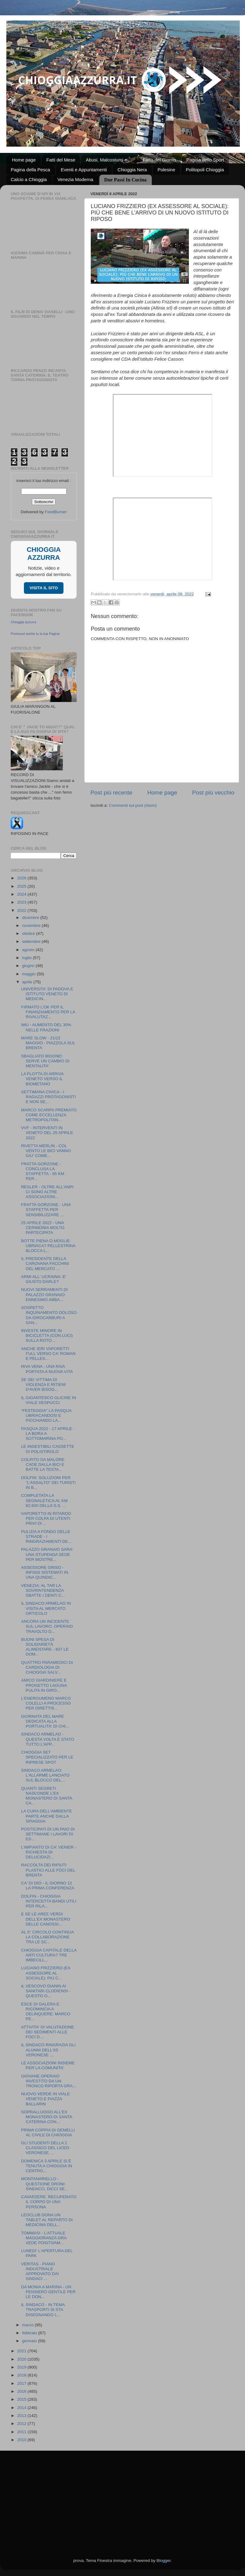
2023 (22, 902)
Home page (24, 159)
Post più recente (111, 792)
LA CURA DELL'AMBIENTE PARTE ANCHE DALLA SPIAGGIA (46, 1816)
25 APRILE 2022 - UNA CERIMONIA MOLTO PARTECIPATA (42, 1227)
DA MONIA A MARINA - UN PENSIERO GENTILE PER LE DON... (48, 2292)
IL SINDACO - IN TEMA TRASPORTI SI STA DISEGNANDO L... (43, 2309)
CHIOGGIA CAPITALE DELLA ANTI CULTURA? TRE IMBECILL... (49, 1955)
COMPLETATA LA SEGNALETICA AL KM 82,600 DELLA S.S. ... (44, 1500)
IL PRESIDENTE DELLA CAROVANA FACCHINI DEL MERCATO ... (45, 1263)
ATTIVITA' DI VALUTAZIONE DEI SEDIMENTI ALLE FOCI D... (47, 2032)
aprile (27, 982)
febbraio (30, 2333)
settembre (32, 941)
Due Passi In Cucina (125, 179)
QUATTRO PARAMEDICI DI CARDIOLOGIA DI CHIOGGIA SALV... (47, 1667)
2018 (22, 2375)
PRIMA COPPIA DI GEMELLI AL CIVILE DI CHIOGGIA (48, 2132)
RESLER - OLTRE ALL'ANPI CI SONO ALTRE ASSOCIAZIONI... (47, 1192)
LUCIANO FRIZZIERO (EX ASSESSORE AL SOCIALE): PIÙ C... (46, 1973)
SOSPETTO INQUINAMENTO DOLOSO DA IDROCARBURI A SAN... (49, 1315)
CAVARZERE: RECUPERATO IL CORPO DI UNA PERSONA (49, 2202)
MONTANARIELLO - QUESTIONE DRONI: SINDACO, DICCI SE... (44, 2183)
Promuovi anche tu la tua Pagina (35, 633)
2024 (22, 894)
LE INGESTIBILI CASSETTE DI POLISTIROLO (47, 1449)
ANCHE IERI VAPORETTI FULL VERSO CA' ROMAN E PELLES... (48, 1353)
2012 (22, 2423)
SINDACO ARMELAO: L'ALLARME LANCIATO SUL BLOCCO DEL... (45, 1775)
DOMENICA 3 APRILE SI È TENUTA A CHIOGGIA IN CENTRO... (46, 2166)
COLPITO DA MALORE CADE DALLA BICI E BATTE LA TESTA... (43, 1464)
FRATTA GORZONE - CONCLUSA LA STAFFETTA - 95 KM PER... (42, 1171)
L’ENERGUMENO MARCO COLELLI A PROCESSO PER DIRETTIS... (46, 1703)
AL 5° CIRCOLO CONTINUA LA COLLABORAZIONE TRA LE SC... (47, 1937)
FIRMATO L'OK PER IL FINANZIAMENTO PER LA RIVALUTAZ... (48, 1012)
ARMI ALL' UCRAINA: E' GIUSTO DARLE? (43, 1279)
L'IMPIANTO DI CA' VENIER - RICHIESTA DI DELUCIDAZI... (48, 1852)
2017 (22, 2383)
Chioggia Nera (132, 169)
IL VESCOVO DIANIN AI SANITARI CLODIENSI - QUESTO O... (46, 1991)
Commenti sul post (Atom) (133, 805)
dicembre (31, 917)
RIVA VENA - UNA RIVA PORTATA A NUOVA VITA (47, 1369)
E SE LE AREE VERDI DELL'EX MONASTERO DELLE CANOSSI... (45, 1919)
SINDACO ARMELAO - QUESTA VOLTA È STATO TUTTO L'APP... (47, 1739)
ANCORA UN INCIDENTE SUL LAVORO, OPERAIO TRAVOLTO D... (47, 1626)
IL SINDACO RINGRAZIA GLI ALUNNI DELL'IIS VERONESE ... (48, 2050)
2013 (22, 2415)
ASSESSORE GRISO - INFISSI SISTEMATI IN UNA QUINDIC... (44, 1572)
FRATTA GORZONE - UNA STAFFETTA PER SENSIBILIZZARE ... (46, 1209)
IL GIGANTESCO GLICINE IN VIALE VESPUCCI (48, 1400)
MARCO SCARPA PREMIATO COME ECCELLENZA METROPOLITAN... (49, 1115)
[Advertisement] (122, 2497)
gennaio (30, 2341)
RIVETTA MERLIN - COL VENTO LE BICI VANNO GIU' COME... (46, 1151)
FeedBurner (56, 512)
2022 (22, 910)
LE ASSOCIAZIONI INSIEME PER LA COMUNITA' (48, 2065)
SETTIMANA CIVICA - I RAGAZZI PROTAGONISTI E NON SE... (48, 1097)
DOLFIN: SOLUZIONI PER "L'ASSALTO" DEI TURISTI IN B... (48, 1482)
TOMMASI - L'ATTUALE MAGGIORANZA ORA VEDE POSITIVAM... (44, 2238)
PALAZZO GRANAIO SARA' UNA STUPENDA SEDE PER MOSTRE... (47, 1554)
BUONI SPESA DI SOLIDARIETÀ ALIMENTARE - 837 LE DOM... (45, 1647)
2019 (22, 2367)
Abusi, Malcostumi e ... (109, 159)
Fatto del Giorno (159, 159)
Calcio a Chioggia (29, 179)
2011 (22, 2432)
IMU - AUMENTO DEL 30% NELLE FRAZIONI (46, 1027)
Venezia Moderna (75, 179)
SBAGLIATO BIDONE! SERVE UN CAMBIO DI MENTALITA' (45, 1061)
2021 (22, 2351)
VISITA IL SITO (43, 588)
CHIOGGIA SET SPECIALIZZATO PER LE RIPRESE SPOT (47, 1757)
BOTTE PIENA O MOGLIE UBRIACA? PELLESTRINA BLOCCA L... (48, 1246)
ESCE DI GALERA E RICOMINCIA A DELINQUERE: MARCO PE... (46, 2011)
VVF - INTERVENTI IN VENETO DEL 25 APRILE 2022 (47, 1132)
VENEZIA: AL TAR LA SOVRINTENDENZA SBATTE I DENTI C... (43, 1590)
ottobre (29, 933)
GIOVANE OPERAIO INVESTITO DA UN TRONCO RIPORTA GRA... (48, 2081)
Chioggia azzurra (23, 622)
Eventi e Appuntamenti (84, 169)
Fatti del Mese (60, 159)
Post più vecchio (213, 792)
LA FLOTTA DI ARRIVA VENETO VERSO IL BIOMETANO (42, 1079)
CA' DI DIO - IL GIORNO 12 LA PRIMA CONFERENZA (47, 1885)
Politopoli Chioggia (205, 169)
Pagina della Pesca (30, 169)
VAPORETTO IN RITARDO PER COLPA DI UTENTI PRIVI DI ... (46, 1518)
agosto (29, 949)
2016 (22, 2391)
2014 (22, 2407)
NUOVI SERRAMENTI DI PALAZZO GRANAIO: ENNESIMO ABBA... (44, 1294)
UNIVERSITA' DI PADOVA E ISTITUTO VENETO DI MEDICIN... (47, 994)
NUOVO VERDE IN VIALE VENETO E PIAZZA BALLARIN (45, 2099)
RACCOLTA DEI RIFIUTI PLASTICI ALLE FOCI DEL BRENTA (48, 1870)
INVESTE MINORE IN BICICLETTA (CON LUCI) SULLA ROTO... (47, 1335)
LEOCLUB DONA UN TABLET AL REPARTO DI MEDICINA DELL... (47, 2220)
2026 (22, 878)
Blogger (163, 2560)
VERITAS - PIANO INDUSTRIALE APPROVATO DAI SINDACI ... (40, 2271)
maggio (29, 974)
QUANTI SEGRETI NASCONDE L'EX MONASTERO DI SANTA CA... (46, 1796)
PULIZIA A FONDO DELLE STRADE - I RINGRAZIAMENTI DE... (46, 1536)
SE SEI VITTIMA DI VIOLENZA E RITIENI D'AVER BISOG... (43, 1384)
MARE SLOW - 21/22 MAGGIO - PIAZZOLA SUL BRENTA (48, 1043)
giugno (29, 965)
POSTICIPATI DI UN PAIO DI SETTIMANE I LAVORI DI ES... (48, 1834)
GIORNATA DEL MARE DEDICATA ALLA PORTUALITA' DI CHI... (45, 1721)
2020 (22, 2359)
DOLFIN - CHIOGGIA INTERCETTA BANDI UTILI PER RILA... (48, 1901)
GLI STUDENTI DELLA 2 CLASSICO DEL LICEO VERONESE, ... (45, 2148)
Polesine (166, 169)
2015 (22, 2399)
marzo (28, 2325)
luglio (27, 957)
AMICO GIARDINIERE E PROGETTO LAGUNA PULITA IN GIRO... (44, 1685)
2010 (22, 2440)
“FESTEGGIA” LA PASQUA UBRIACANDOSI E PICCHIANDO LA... (46, 1415)
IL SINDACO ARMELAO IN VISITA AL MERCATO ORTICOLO (46, 1608)
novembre (32, 925)
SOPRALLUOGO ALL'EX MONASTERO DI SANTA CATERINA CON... (46, 2117)
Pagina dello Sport (205, 159)
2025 (22, 886)
